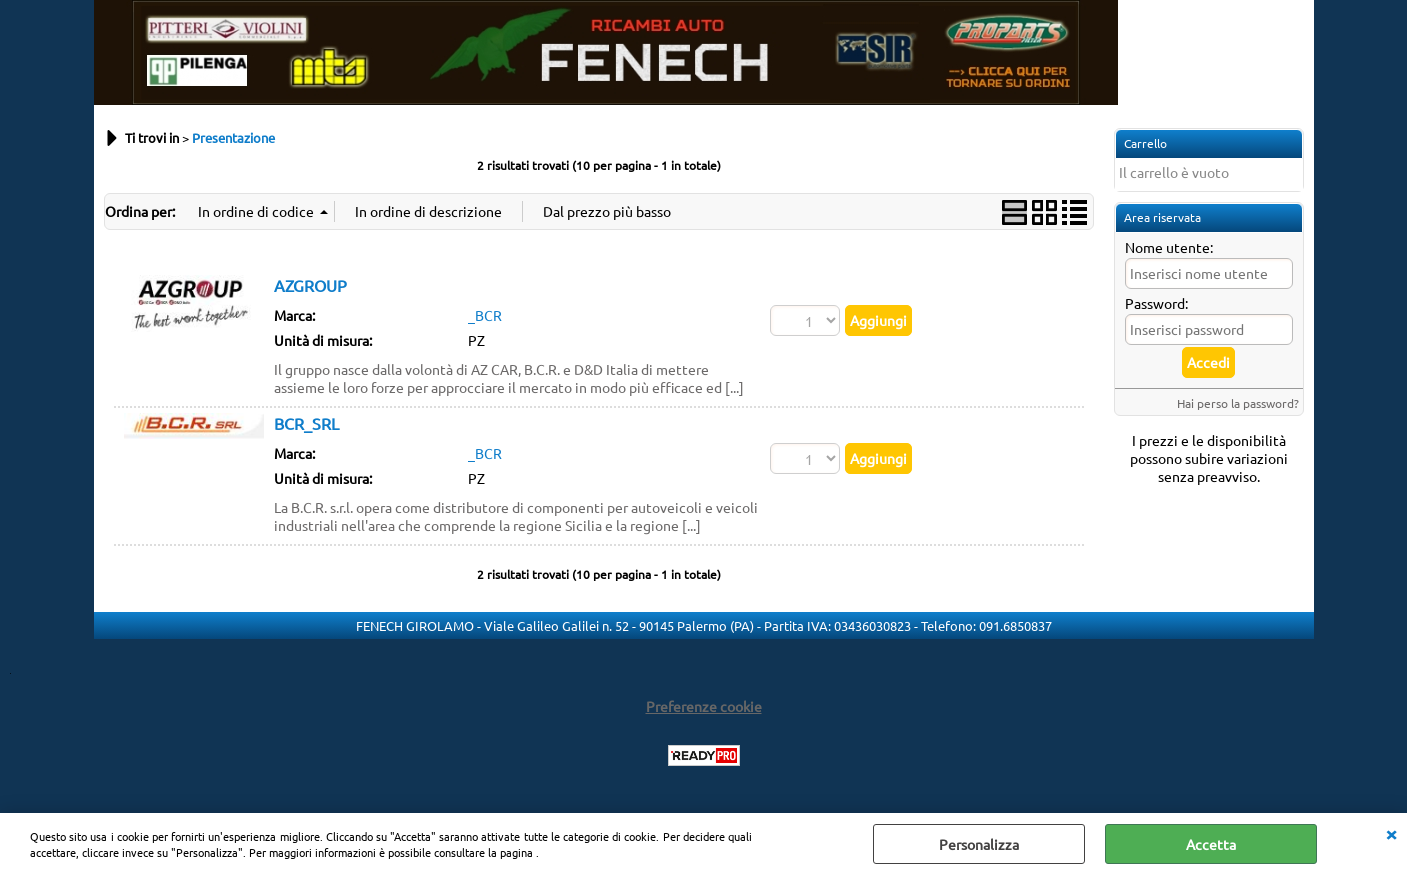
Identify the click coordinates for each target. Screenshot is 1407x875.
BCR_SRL (306, 423)
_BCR (485, 315)
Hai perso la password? (1238, 403)
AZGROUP (310, 285)
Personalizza (979, 844)
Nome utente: (1169, 247)
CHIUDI (1391, 833)
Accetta (1211, 844)
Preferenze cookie (704, 706)
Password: (1156, 303)
